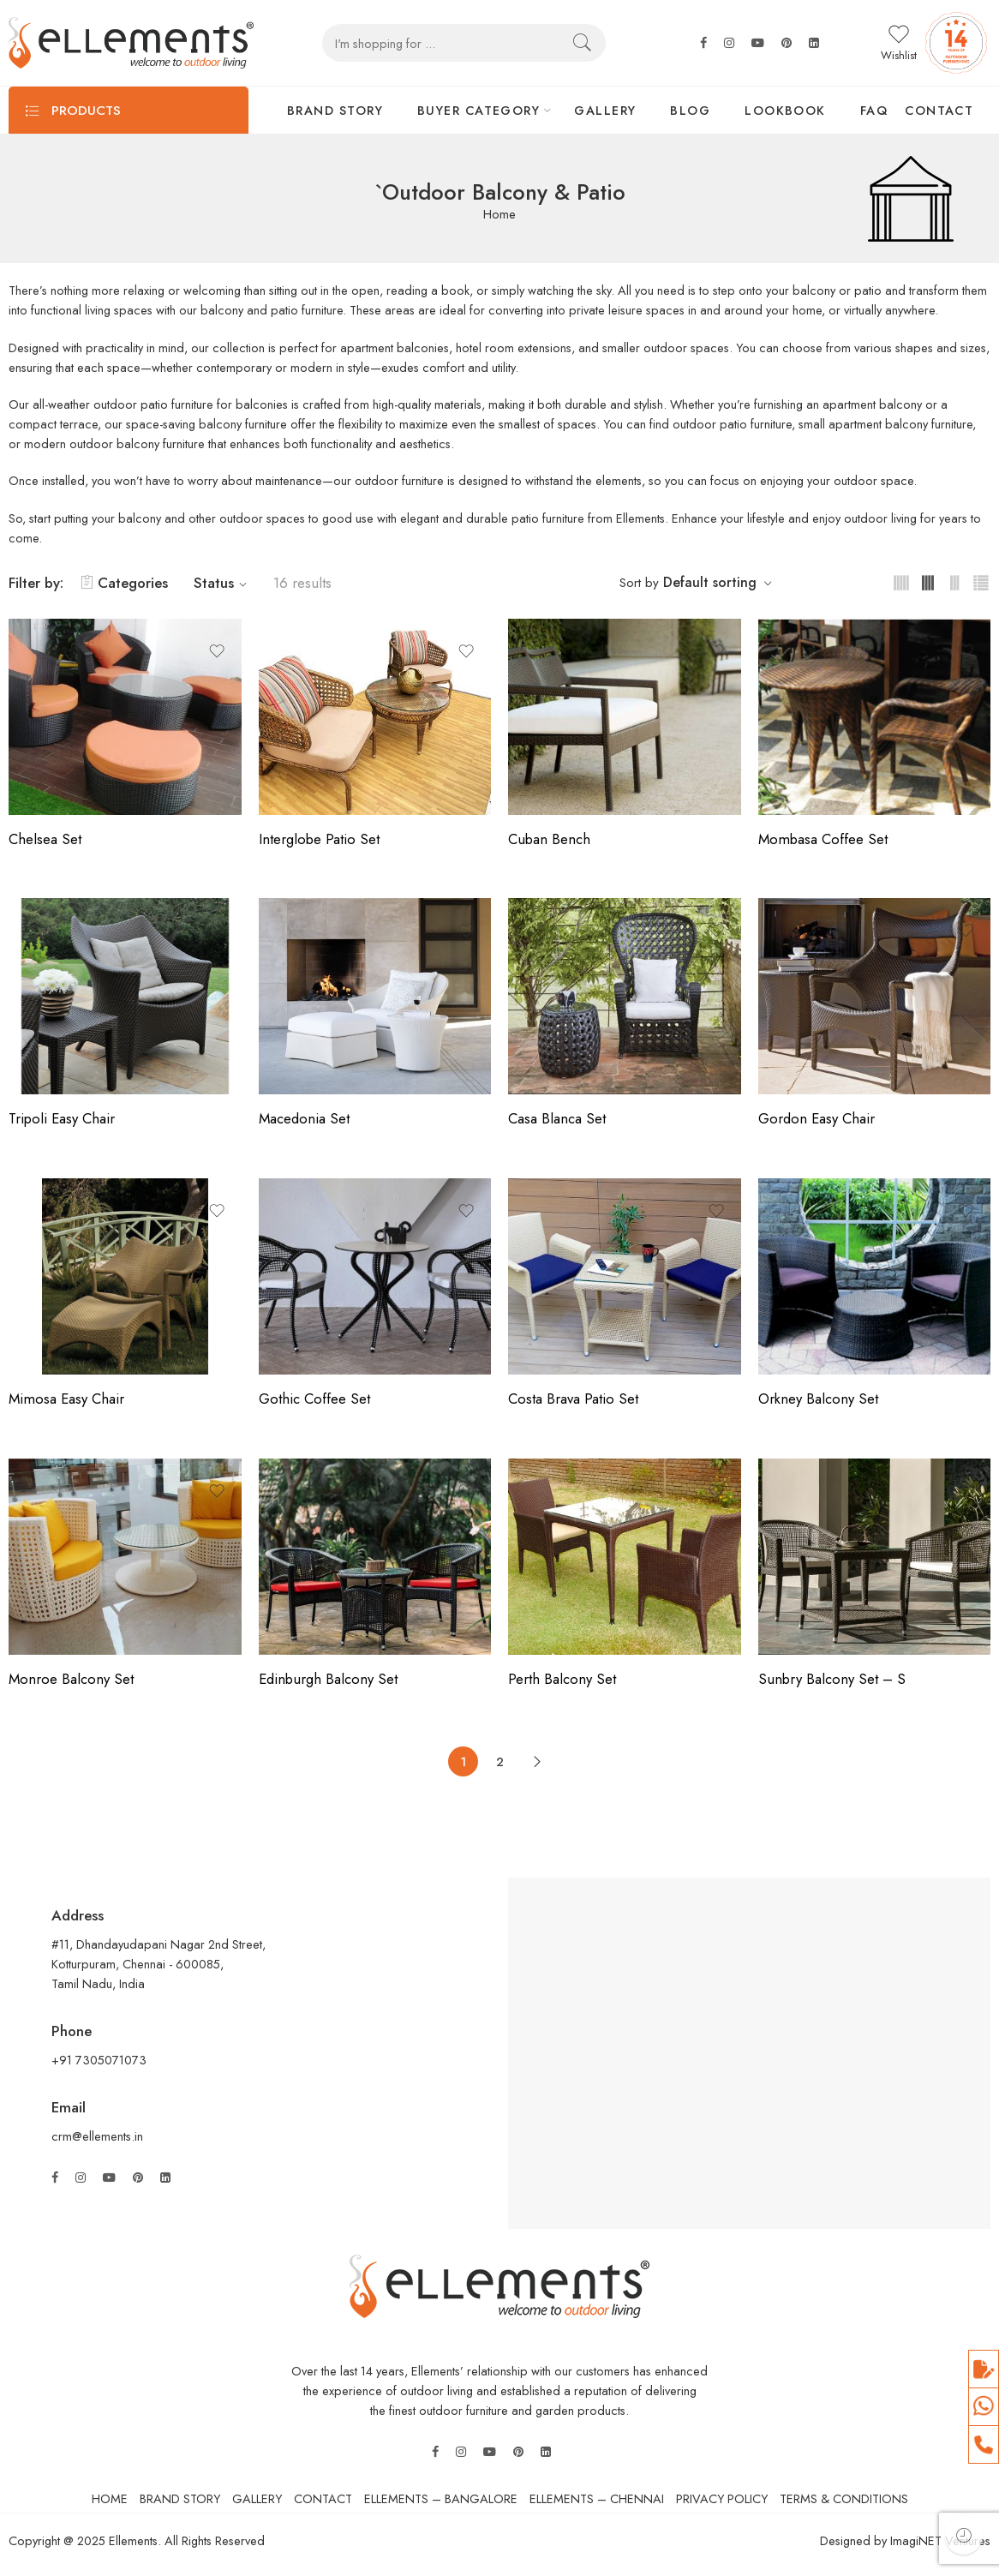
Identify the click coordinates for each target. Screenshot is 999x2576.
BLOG (690, 110)
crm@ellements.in (97, 2136)
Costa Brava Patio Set (573, 1398)
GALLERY (605, 110)
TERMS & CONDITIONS (844, 2498)
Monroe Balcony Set (71, 1678)
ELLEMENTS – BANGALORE (440, 2498)
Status (223, 582)
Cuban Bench (549, 839)
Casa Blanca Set (557, 1118)
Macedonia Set (304, 1118)
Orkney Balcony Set (818, 1398)
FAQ (874, 110)
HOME (110, 2498)
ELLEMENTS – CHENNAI (596, 2498)
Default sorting (710, 582)
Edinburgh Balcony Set (328, 1678)
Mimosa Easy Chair (66, 1398)
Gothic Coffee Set (314, 1398)
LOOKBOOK (785, 110)
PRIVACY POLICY (722, 2498)
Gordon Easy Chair (816, 1118)
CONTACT (939, 110)
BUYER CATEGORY (478, 110)
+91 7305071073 (100, 2060)
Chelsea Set (45, 839)
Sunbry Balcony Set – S (832, 1678)
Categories (124, 582)
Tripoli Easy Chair (62, 1118)
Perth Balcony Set (562, 1678)
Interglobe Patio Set (319, 839)
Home (499, 214)
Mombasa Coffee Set (823, 839)
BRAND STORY (335, 110)
